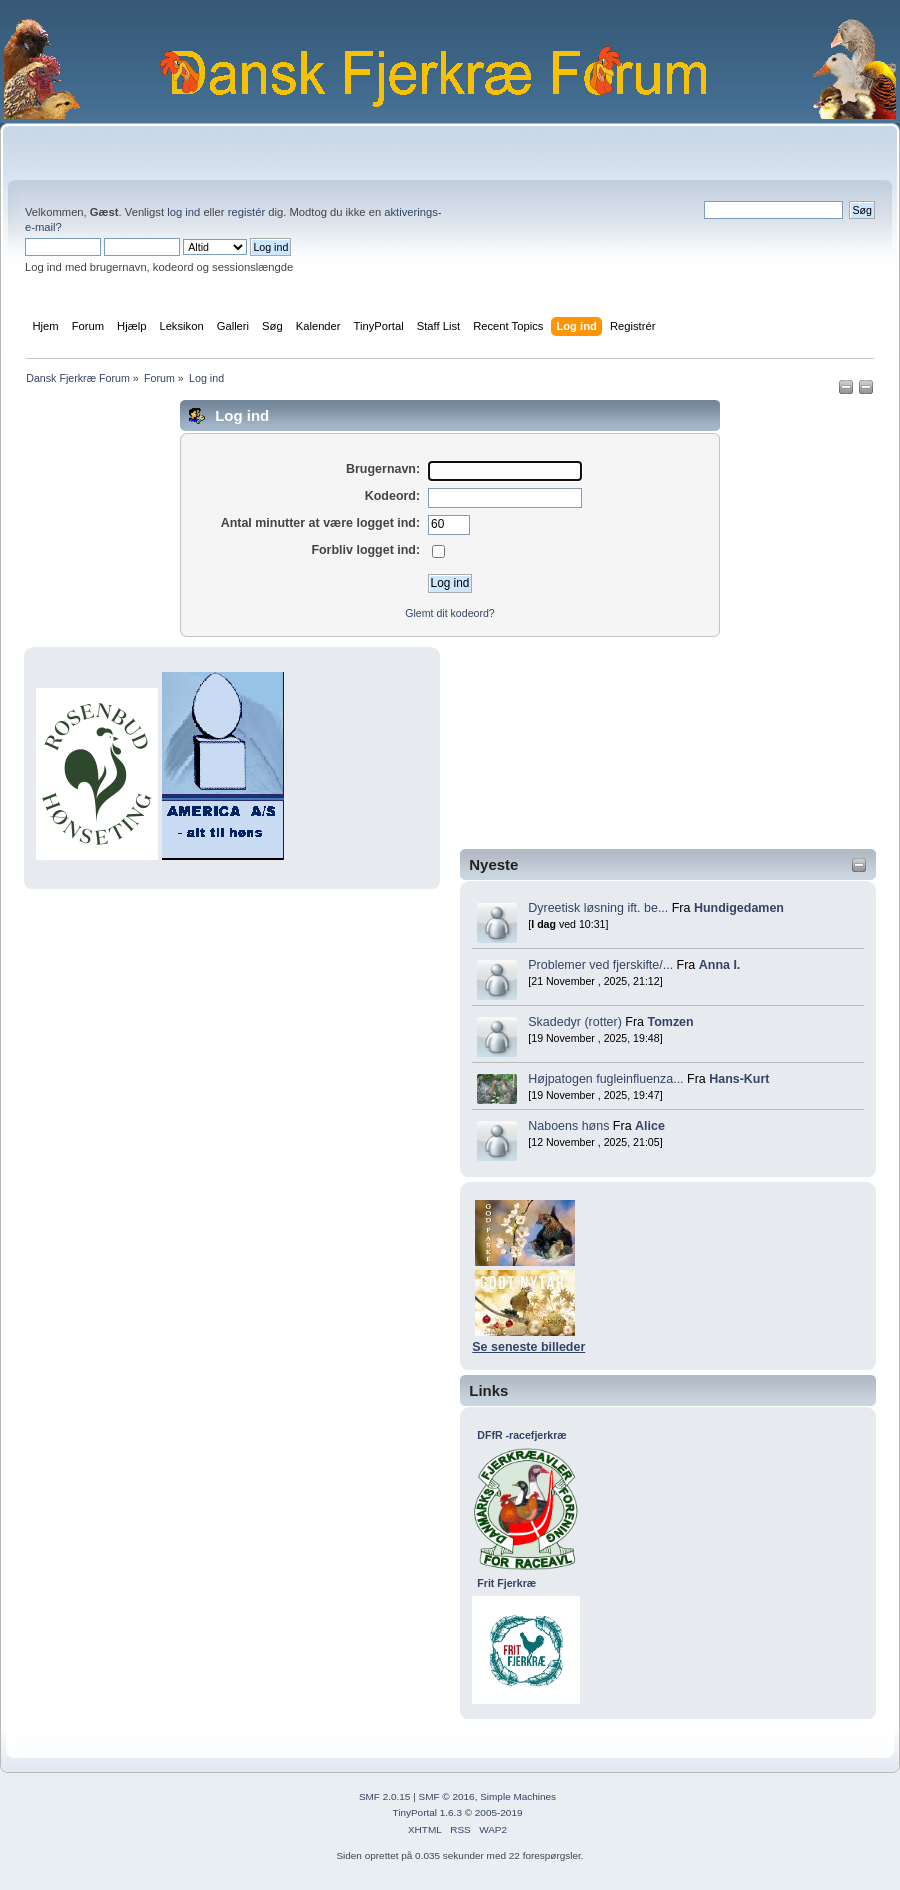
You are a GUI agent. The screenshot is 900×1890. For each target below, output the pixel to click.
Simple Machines (518, 1796)
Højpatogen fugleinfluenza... (605, 1079)
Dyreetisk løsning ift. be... (598, 908)
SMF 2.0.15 (385, 1796)
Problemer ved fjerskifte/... (600, 965)
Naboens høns (568, 1126)
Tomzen (670, 1022)
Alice (650, 1126)
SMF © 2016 (447, 1796)
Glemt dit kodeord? (450, 613)
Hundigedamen (739, 908)
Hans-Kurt (739, 1079)
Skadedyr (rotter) (575, 1022)
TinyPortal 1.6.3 (426, 1812)
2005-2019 (499, 1812)
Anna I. (720, 965)
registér (246, 212)
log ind (183, 212)
